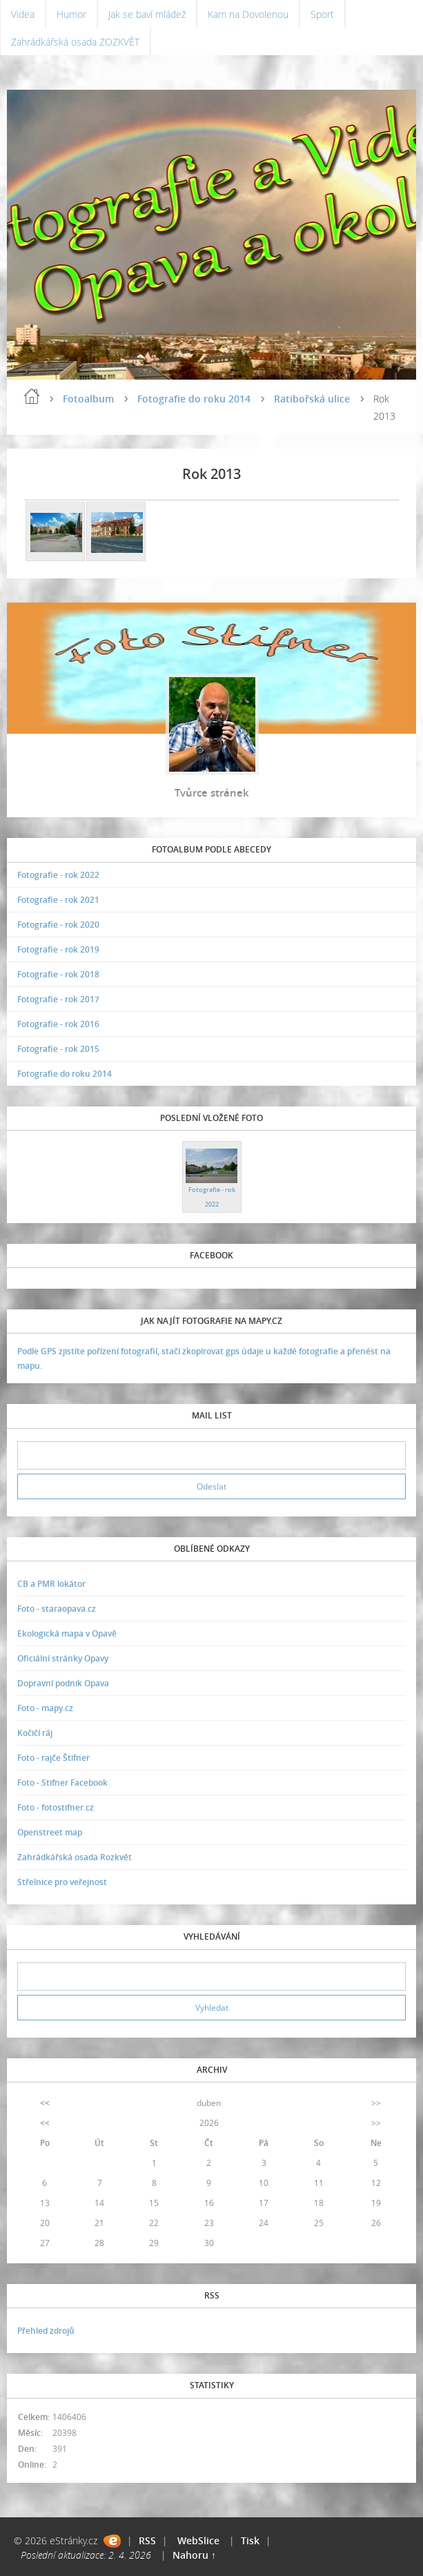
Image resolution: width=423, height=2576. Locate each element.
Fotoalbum (88, 398)
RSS (147, 2540)
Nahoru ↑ (194, 2555)
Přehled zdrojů (46, 2330)
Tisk (250, 2540)
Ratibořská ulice (312, 398)
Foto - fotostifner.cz (55, 1807)
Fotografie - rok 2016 (58, 1024)
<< (45, 2103)
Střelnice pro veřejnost (62, 1882)
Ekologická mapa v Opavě (67, 1633)
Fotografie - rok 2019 (58, 949)
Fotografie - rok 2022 (58, 875)
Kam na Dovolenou (248, 14)
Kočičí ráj (34, 1733)
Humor (71, 14)
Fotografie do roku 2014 (193, 398)
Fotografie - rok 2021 (58, 900)
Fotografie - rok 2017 (58, 999)
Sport (322, 14)
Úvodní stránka (31, 396)
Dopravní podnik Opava (63, 1683)
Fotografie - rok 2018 (58, 974)
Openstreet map (49, 1832)
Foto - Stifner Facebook (62, 1782)
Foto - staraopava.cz (56, 1608)
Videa (23, 14)
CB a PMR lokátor (51, 1584)
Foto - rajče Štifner (53, 1758)
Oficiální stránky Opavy (62, 1658)
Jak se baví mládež (147, 14)
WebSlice (198, 2540)
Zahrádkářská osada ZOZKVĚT (75, 41)
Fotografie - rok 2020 (58, 924)
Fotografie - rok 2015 (58, 1049)
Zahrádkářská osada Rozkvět (74, 1857)
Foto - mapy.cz (45, 1708)
